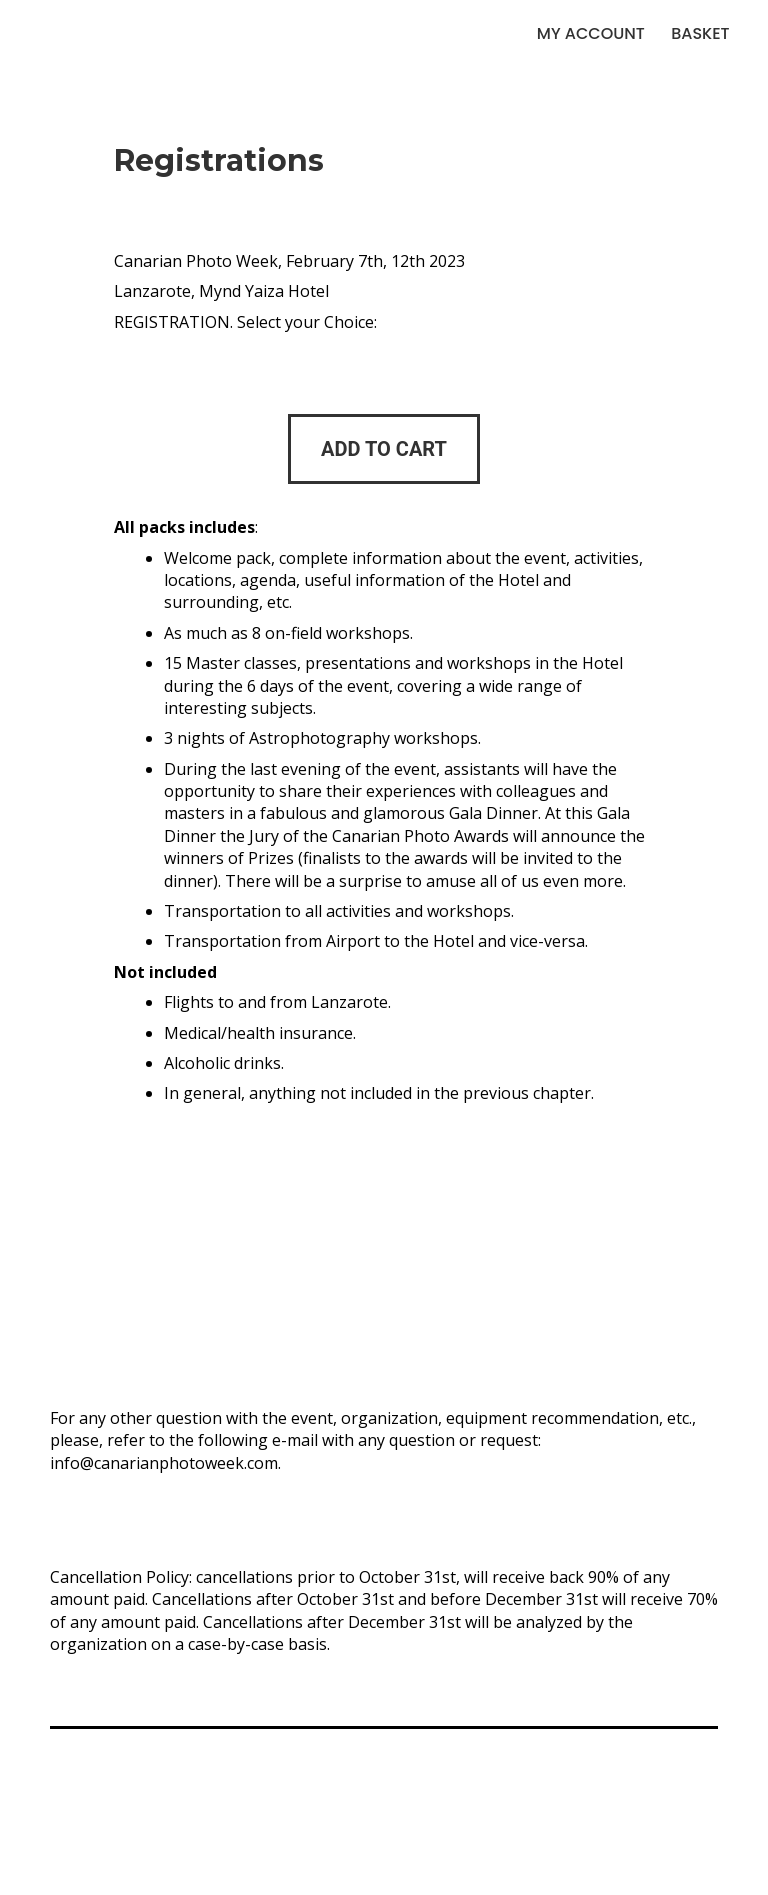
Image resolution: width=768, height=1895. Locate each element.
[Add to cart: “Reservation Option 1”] (384, 449)
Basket (700, 33)
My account (591, 33)
